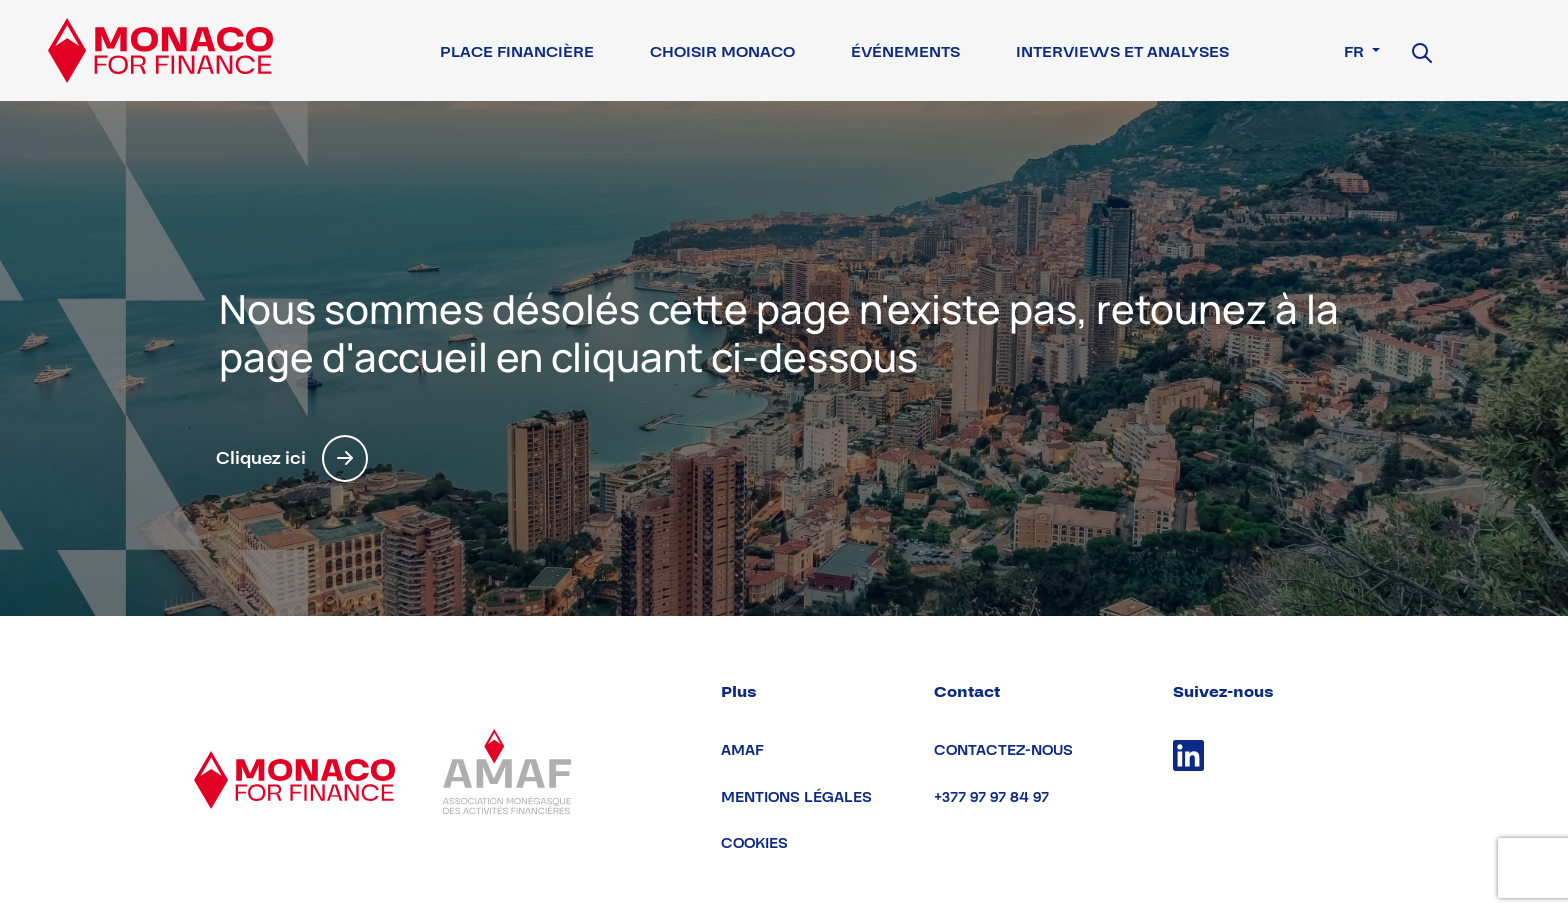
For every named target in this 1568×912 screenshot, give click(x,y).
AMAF (742, 750)
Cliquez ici (292, 458)
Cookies (754, 843)
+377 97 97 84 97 (991, 797)
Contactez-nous (1003, 750)
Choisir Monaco (722, 52)
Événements (905, 52)
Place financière (517, 52)
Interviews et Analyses (1122, 52)
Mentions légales (796, 797)
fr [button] (1356, 52)
